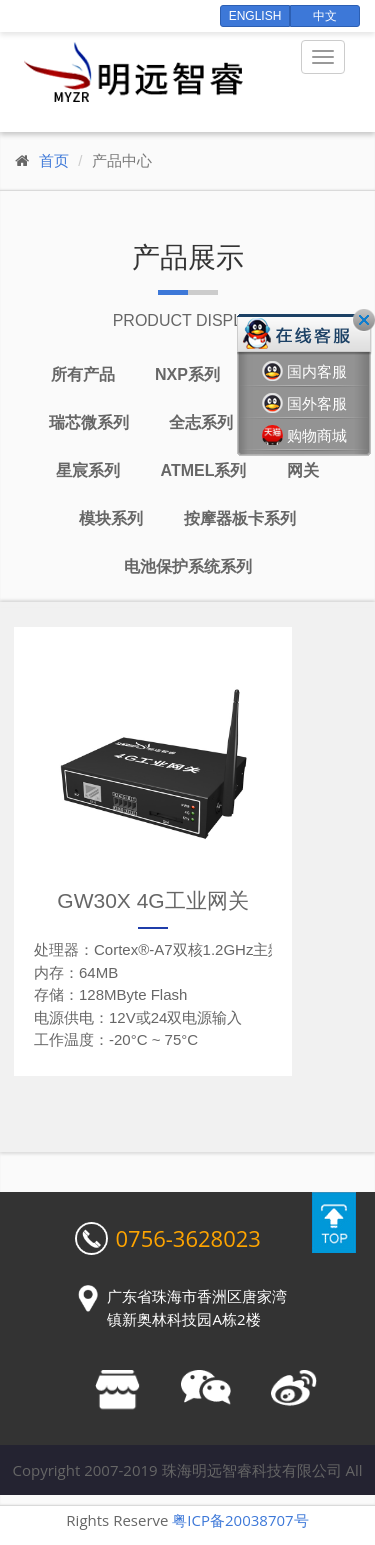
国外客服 (304, 403)
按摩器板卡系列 (240, 518)
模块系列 (111, 518)
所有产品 (83, 374)
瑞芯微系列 (89, 422)
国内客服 (304, 371)
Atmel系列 (204, 470)
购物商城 (304, 435)
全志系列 (201, 422)
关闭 (364, 320)
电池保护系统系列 (188, 566)
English (255, 16)
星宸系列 (88, 470)
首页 (54, 160)
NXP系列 (187, 374)
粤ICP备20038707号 (240, 1520)
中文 (325, 16)
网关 (303, 470)
